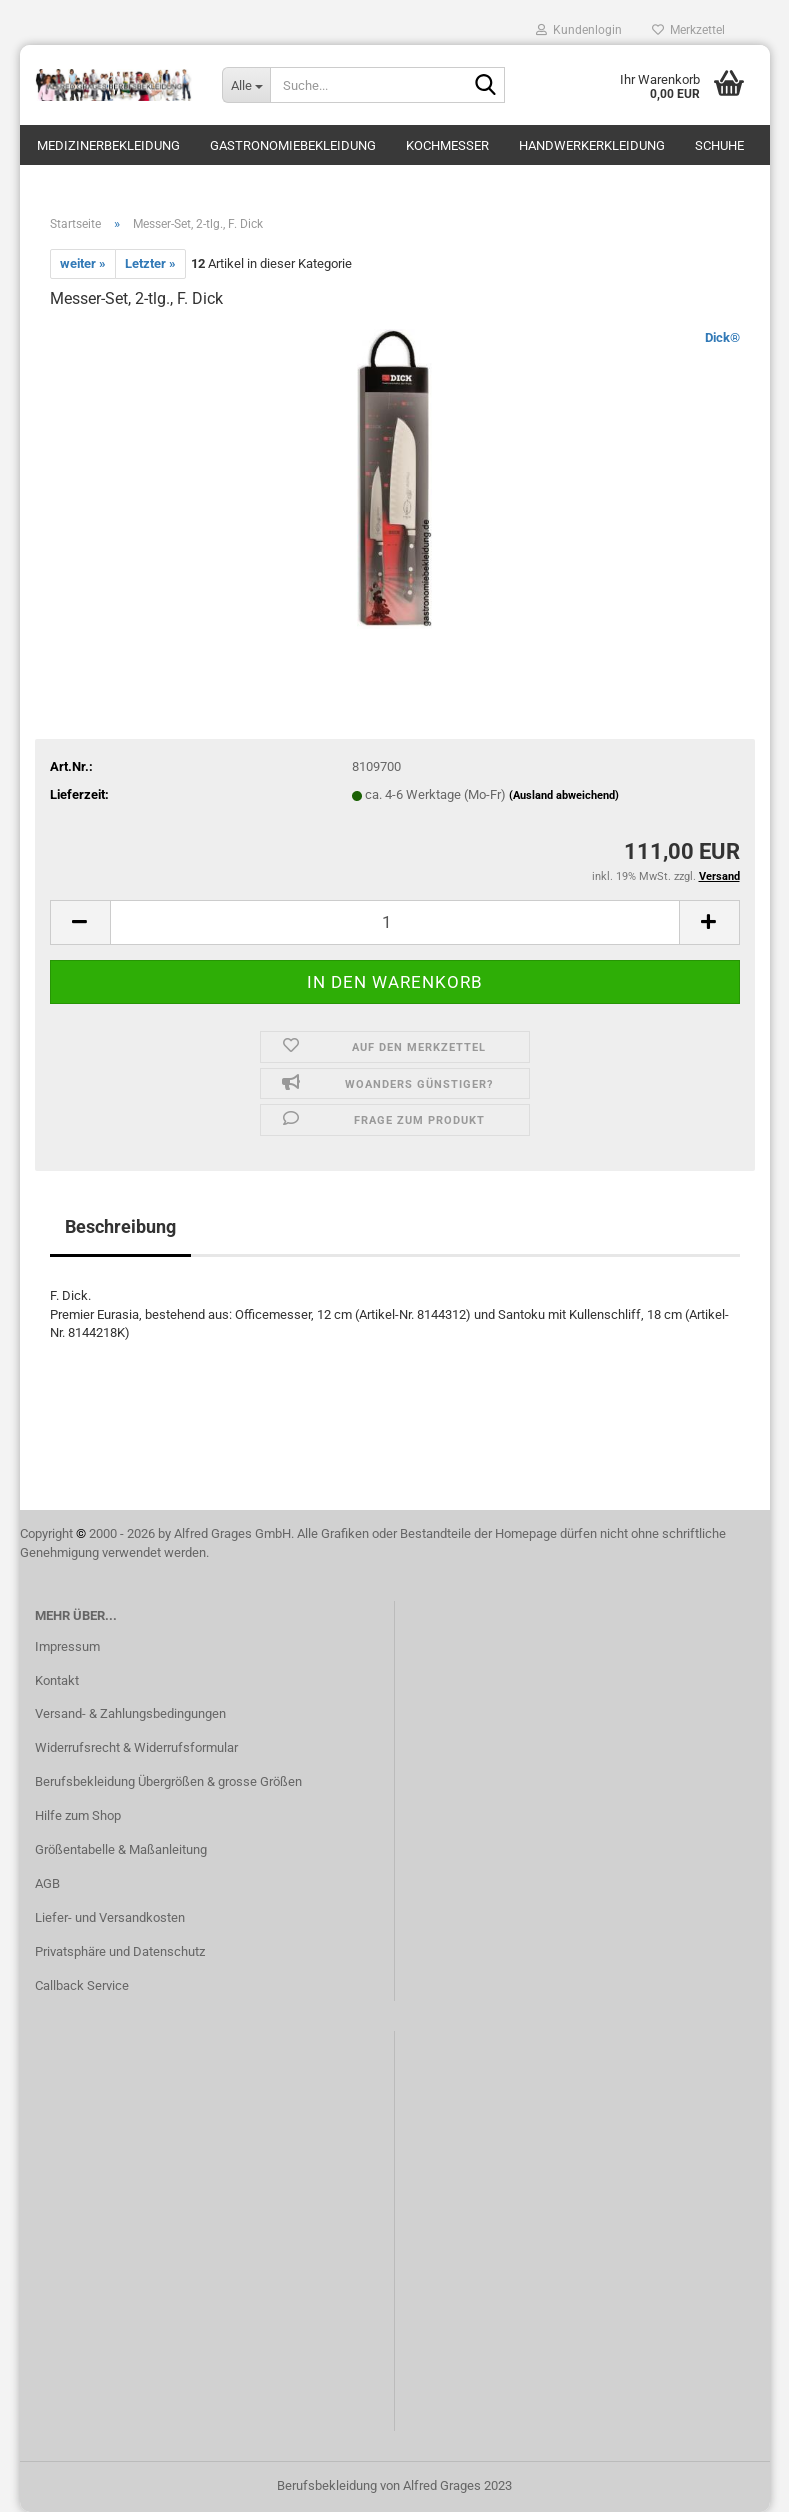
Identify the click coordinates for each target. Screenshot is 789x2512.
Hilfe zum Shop (78, 1815)
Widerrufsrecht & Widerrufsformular (136, 1747)
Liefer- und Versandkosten (110, 1917)
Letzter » (150, 263)
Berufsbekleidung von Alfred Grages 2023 (394, 2485)
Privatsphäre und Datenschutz (120, 1951)
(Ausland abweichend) (564, 795)
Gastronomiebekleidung (293, 145)
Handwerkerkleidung (592, 145)
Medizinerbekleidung (108, 145)
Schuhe (719, 145)
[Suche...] (246, 85)
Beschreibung (120, 1226)
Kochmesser (447, 145)
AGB (47, 1883)
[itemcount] (395, 922)
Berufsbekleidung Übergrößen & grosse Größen (168, 1781)
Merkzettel (688, 30)
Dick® (722, 337)
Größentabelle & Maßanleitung (121, 1849)
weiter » (83, 263)
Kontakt (57, 1680)
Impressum (67, 1646)
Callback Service (82, 1985)
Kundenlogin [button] (579, 30)
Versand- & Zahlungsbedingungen (130, 1713)
